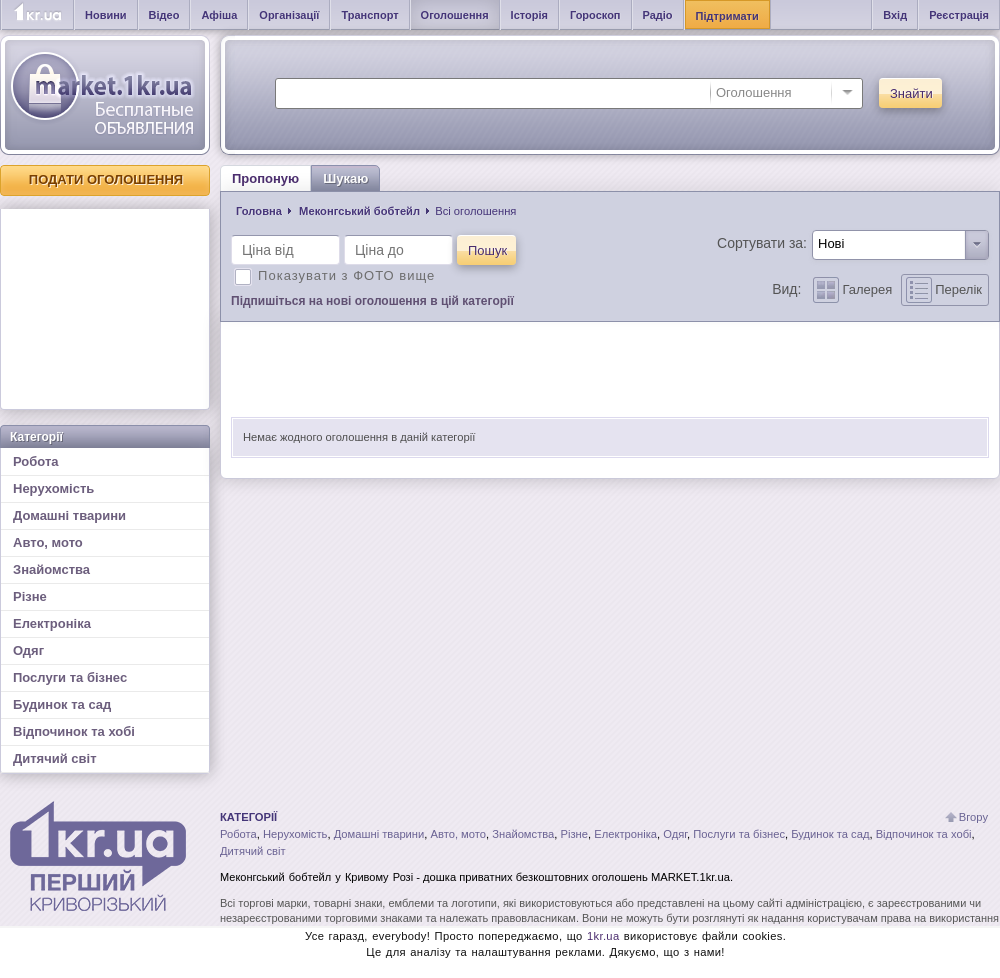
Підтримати (727, 16)
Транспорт (369, 15)
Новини (106, 15)
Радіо (658, 15)
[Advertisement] (105, 309)
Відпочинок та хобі (74, 731)
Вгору (973, 817)
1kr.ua (603, 936)
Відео (164, 15)
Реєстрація (959, 15)
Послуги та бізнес (70, 677)
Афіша (219, 15)
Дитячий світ (55, 758)
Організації (289, 15)
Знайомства (51, 569)
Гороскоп (595, 15)
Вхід (895, 15)
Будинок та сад (62, 704)
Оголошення (455, 15)
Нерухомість (53, 488)
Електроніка (52, 623)
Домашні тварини (69, 515)
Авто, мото (48, 542)
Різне (30, 596)
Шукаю (345, 178)
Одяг (28, 650)
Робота (36, 461)
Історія (529, 15)
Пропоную (265, 178)
